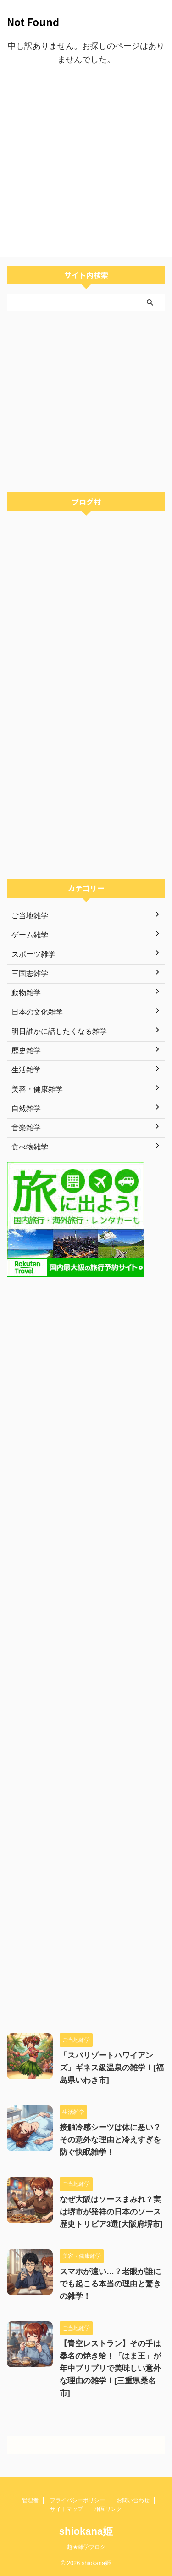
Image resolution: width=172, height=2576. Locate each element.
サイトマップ (66, 2509)
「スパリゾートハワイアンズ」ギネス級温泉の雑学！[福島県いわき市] (112, 2068)
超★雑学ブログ (86, 2547)
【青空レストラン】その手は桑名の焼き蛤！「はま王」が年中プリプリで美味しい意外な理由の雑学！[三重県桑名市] (110, 2368)
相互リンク (108, 2509)
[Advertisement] (86, 162)
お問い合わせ (133, 2500)
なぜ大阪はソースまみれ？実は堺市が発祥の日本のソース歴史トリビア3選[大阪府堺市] (111, 2212)
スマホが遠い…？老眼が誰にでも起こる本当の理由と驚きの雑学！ (110, 2284)
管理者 (30, 2500)
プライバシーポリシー (77, 2500)
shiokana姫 (86, 2531)
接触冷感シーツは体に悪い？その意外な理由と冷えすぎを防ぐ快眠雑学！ (110, 2140)
